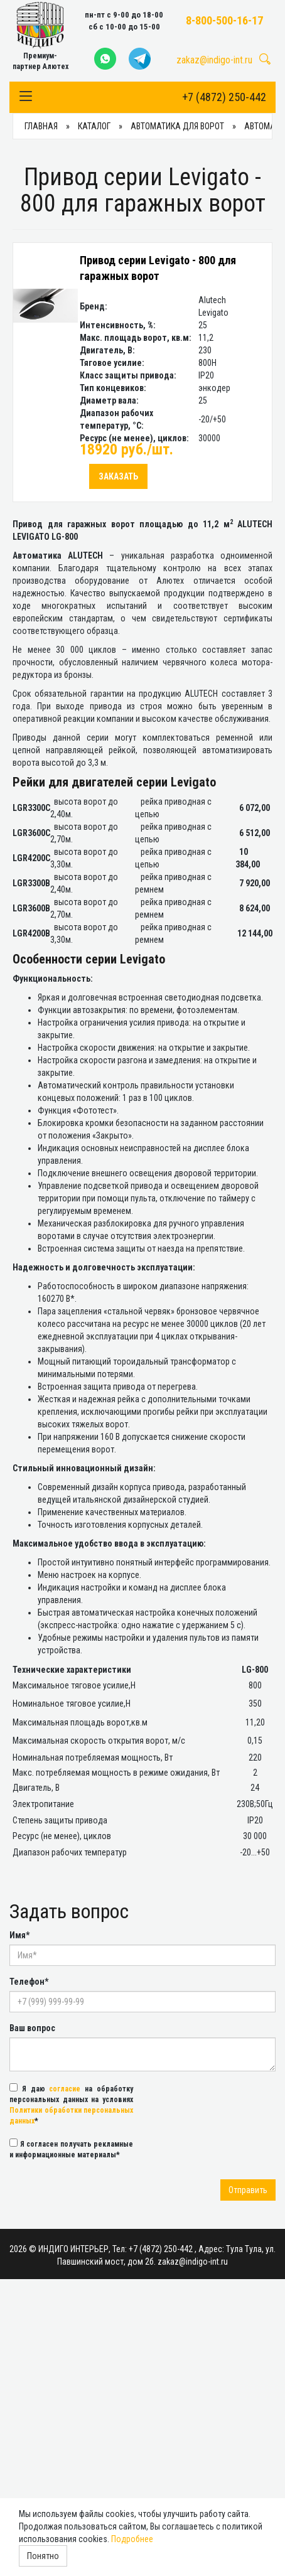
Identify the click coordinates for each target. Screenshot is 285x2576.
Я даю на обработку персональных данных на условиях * (71, 2104)
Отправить (248, 2190)
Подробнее (132, 2539)
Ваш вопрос (32, 2028)
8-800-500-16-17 (224, 20)
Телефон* (28, 1982)
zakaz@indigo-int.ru (214, 60)
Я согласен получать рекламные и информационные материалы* (71, 2149)
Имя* (19, 1935)
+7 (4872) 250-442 (224, 97)
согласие (64, 2089)
